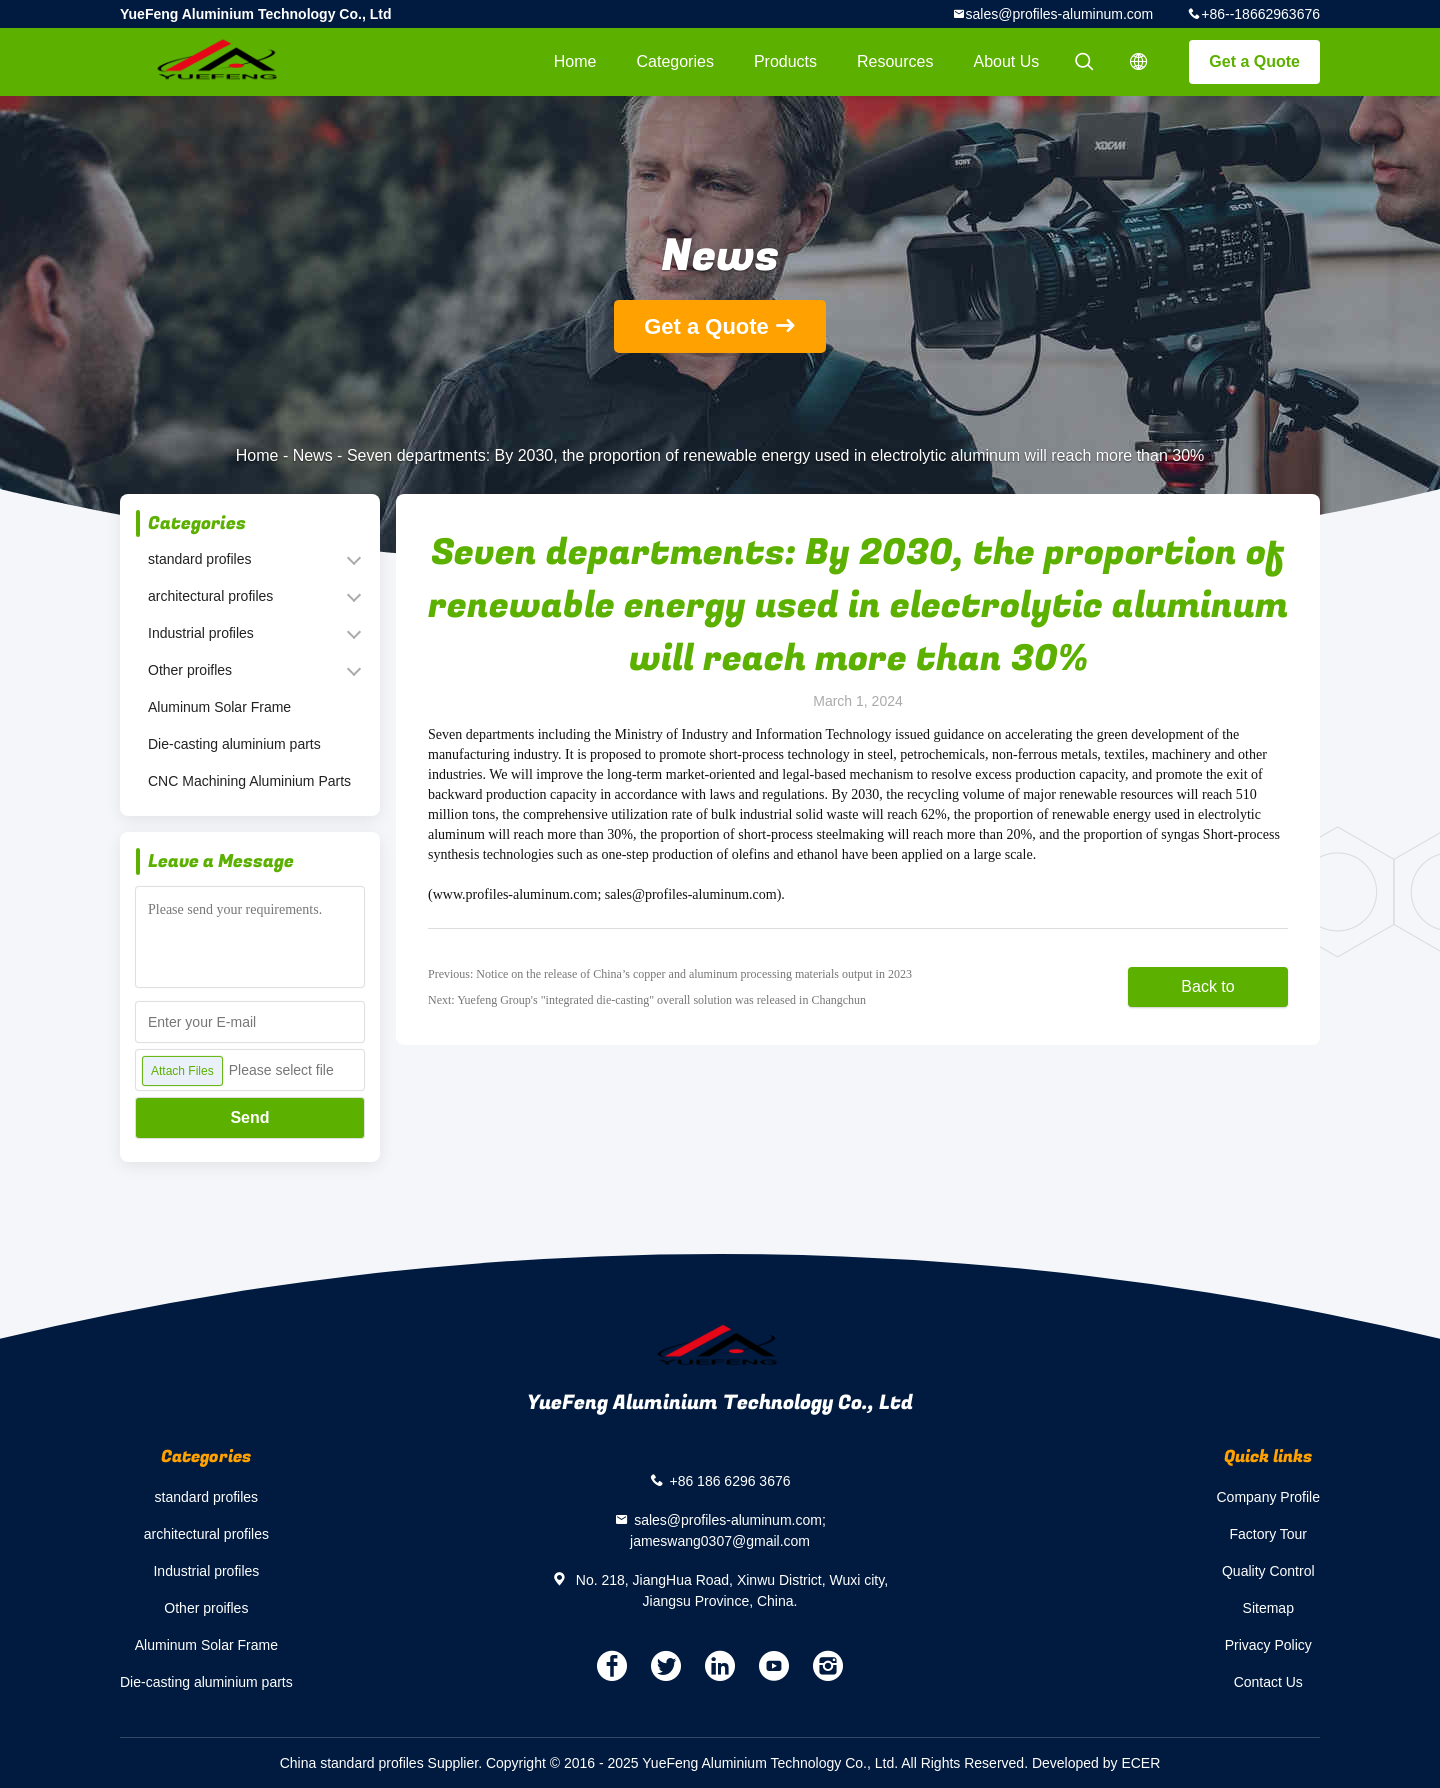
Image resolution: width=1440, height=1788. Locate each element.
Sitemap (1268, 1608)
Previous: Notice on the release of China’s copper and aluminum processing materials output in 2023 (670, 974)
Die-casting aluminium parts (234, 744)
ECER (1140, 1763)
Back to (1207, 986)
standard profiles (200, 559)
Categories (675, 61)
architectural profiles (210, 596)
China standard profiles (352, 1763)
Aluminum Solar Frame (219, 707)
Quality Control (1268, 1571)
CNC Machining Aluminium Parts (249, 781)
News (313, 455)
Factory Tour (1268, 1534)
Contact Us (1268, 1682)
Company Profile (1269, 1497)
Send (249, 1117)
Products (785, 61)
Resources (895, 61)
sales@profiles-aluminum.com (1060, 14)
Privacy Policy (1268, 1645)
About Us (1007, 61)
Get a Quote (1254, 61)
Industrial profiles (201, 633)
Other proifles (190, 670)
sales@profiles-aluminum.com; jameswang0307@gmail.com (728, 1530)
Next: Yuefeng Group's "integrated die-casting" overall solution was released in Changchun (647, 1000)
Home (575, 61)
